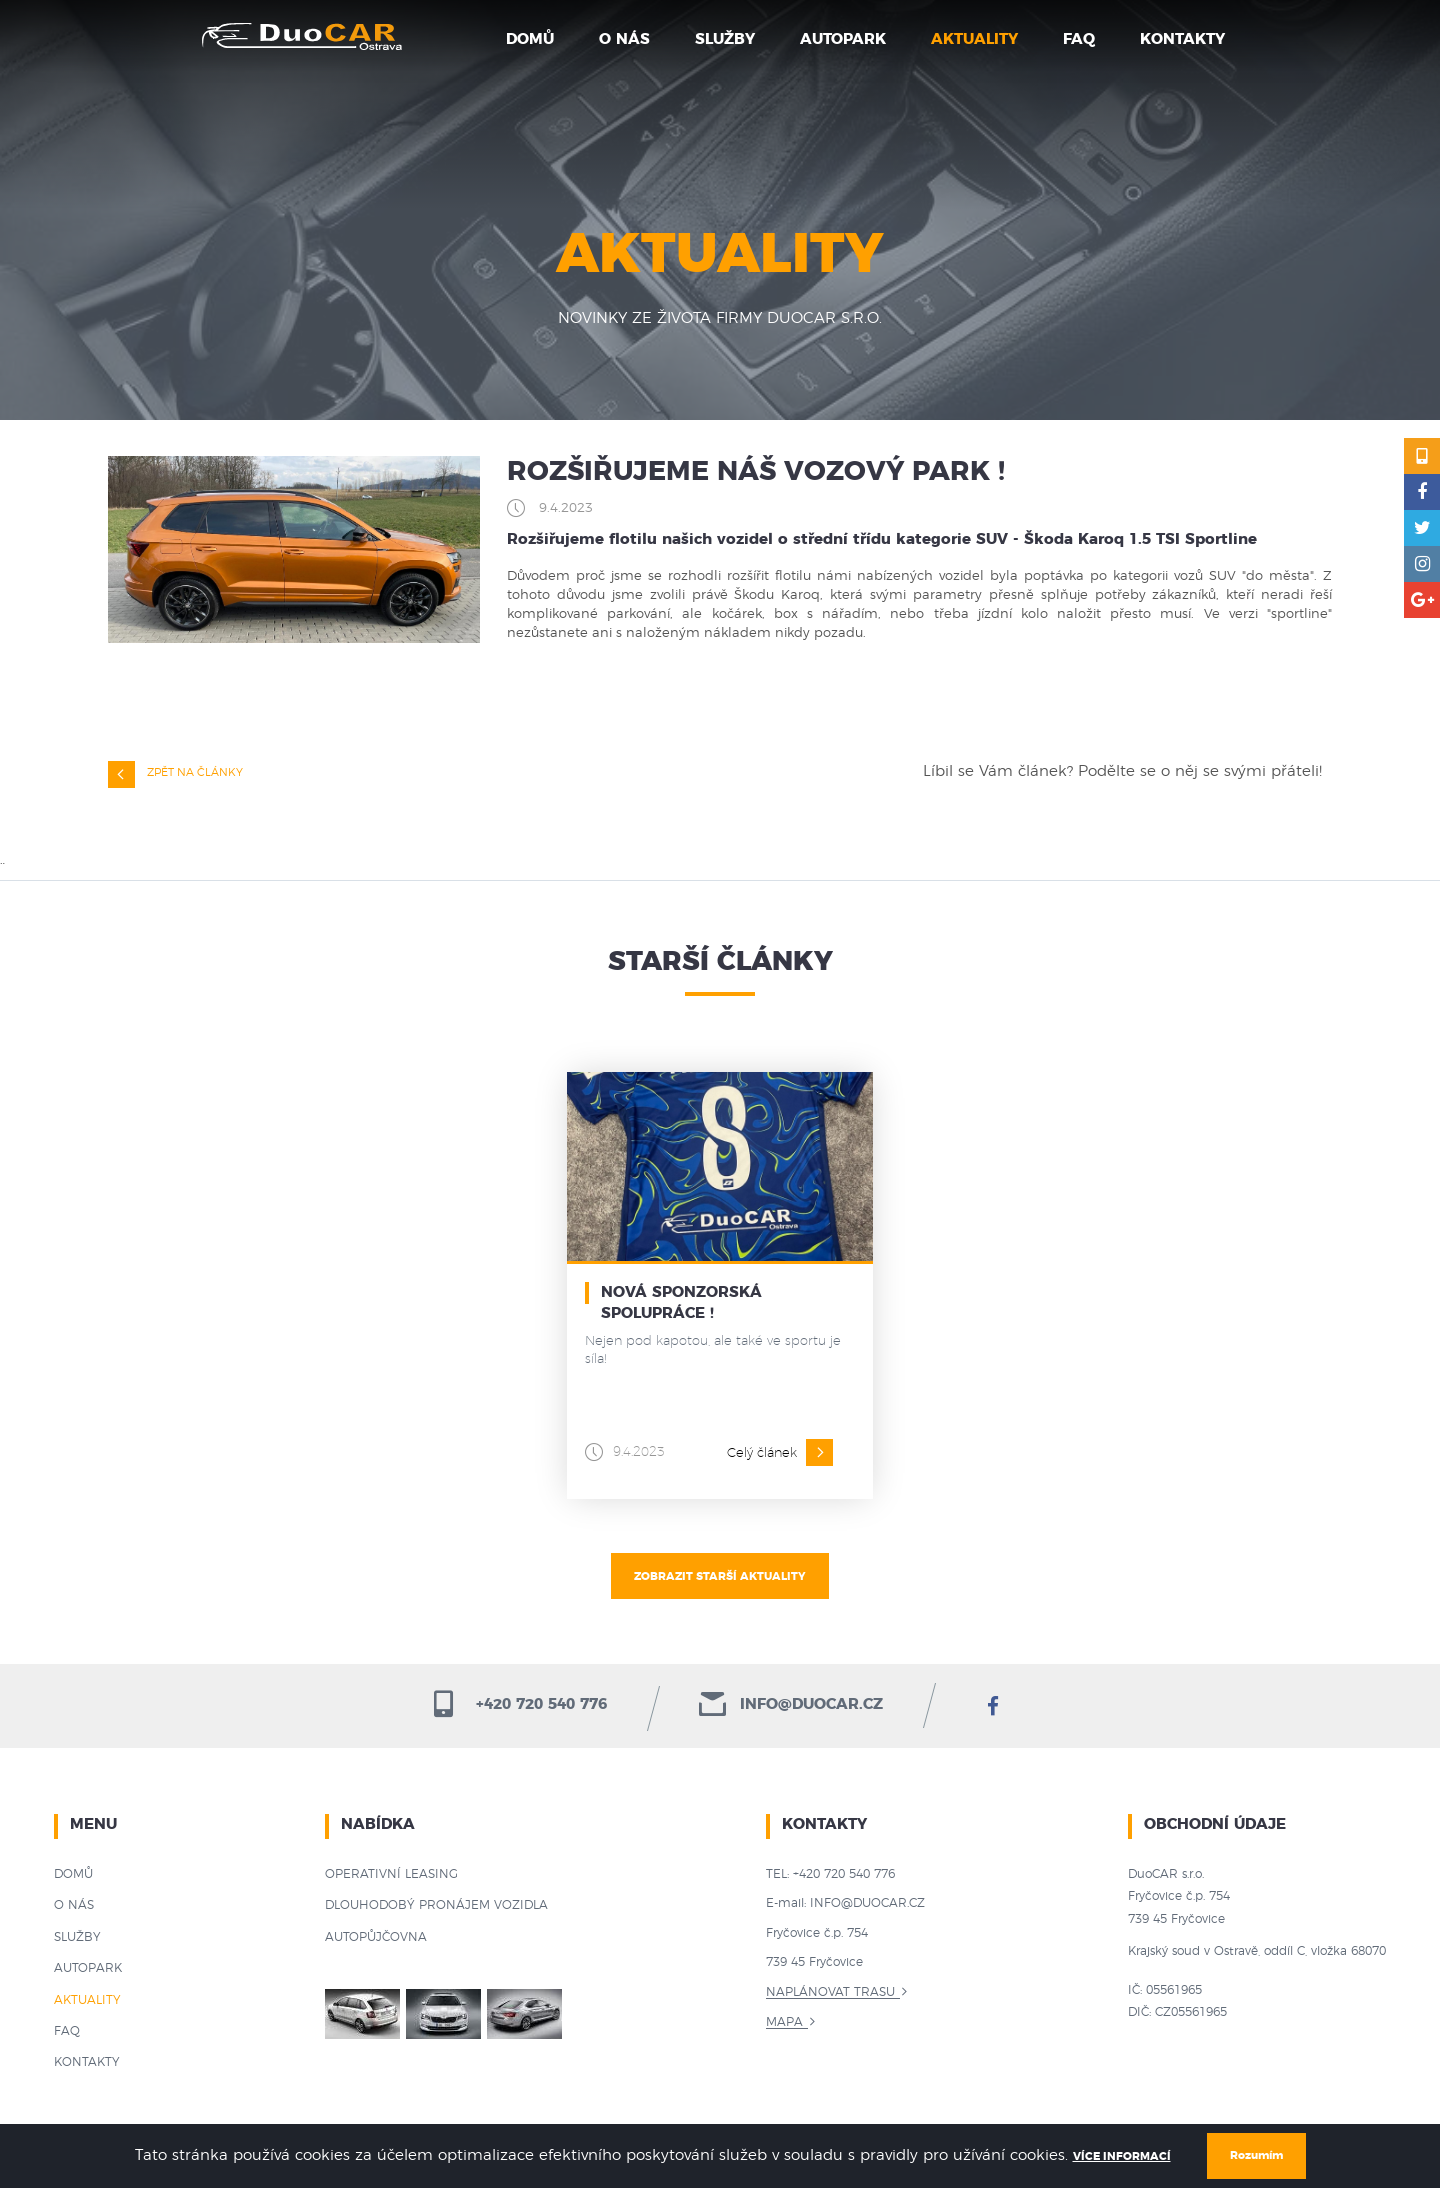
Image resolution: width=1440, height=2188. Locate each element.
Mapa (784, 2022)
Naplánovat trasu (830, 1992)
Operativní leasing (391, 1874)
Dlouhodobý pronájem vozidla (436, 1905)
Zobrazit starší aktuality (720, 1576)
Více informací (1122, 2156)
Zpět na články (175, 774)
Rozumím (1256, 2155)
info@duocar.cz (791, 1704)
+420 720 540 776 (518, 1704)
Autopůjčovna (376, 1937)
